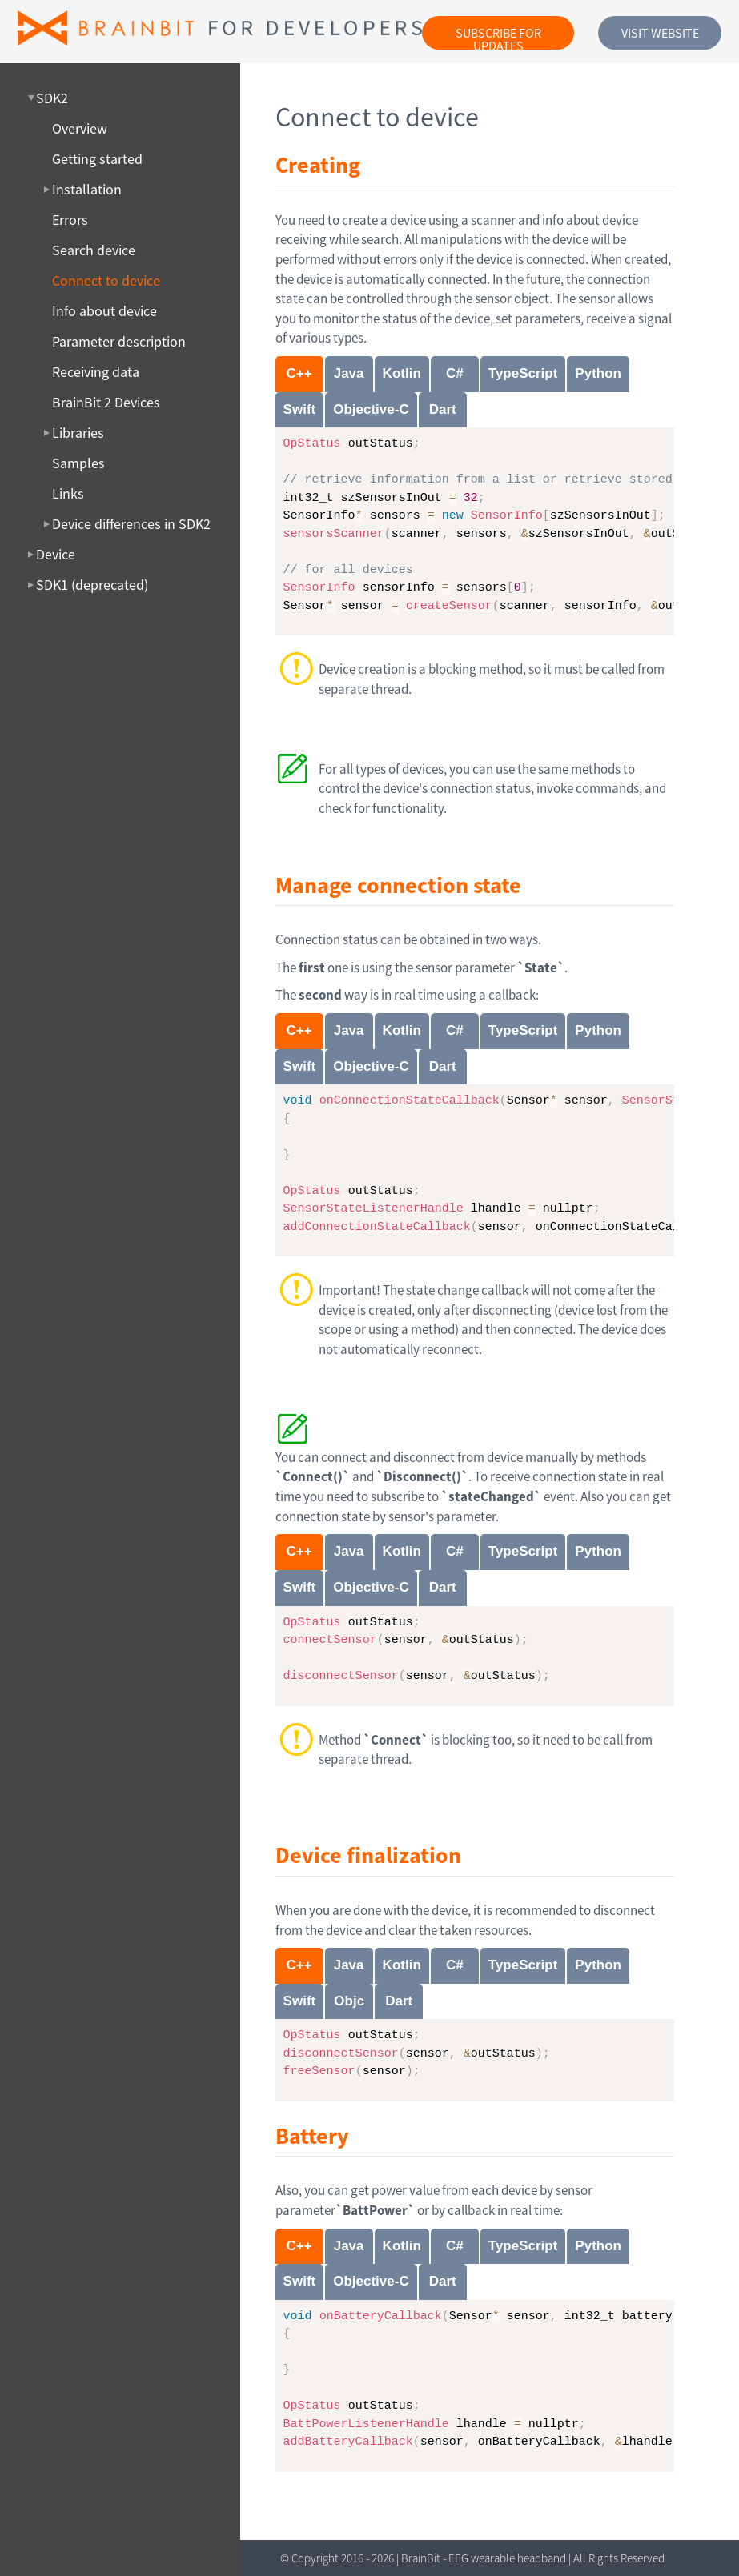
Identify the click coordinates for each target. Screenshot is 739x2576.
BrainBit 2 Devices (106, 402)
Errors (70, 220)
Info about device (104, 311)
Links (68, 494)
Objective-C (370, 409)
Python (598, 373)
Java (349, 373)
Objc (349, 2001)
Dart (442, 409)
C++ (299, 373)
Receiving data (95, 372)
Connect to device (106, 281)
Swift (299, 409)
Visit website (660, 33)
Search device (93, 250)
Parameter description (119, 342)
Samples (78, 463)
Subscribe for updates (498, 37)
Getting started (97, 159)
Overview (79, 129)
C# (455, 373)
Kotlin (402, 373)
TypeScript (523, 373)
